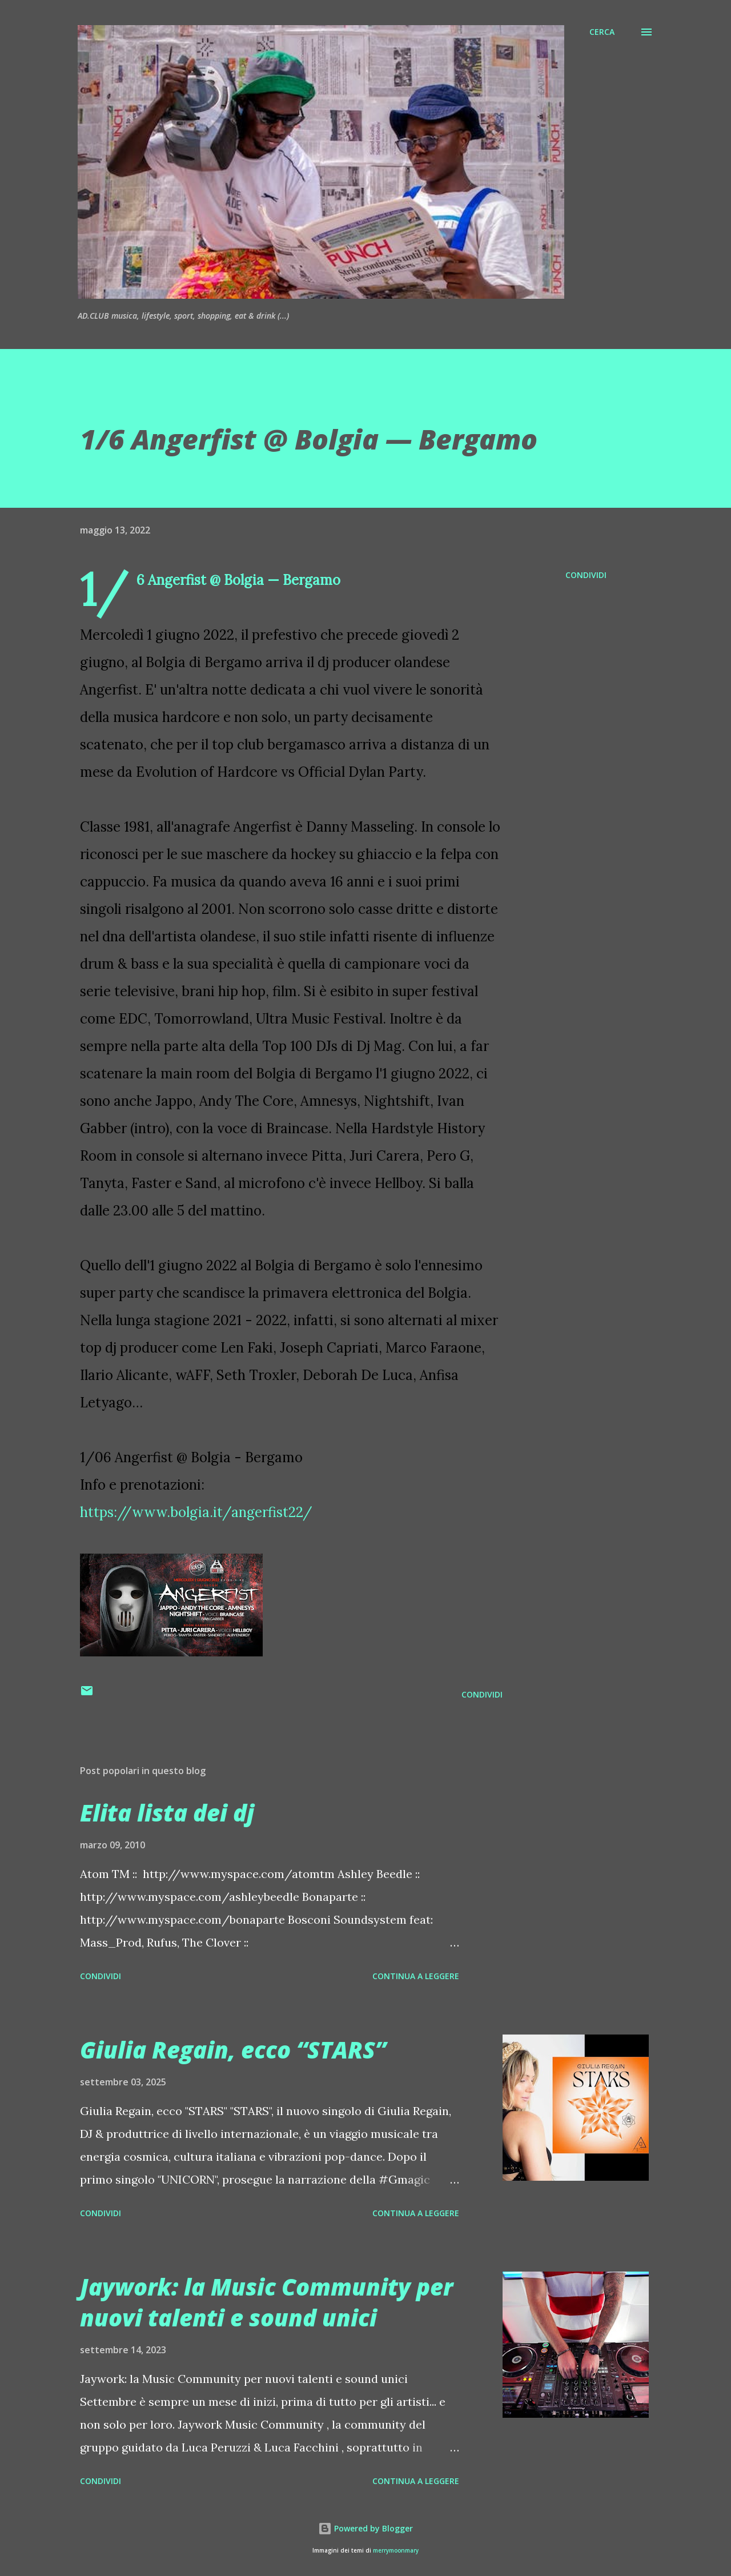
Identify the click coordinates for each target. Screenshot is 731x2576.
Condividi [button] (586, 574)
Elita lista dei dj (167, 1812)
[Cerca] (601, 32)
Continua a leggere (415, 1976)
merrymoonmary (396, 2550)
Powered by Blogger (365, 2528)
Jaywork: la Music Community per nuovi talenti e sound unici (266, 2302)
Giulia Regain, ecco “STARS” (233, 2049)
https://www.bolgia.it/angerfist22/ (196, 1512)
